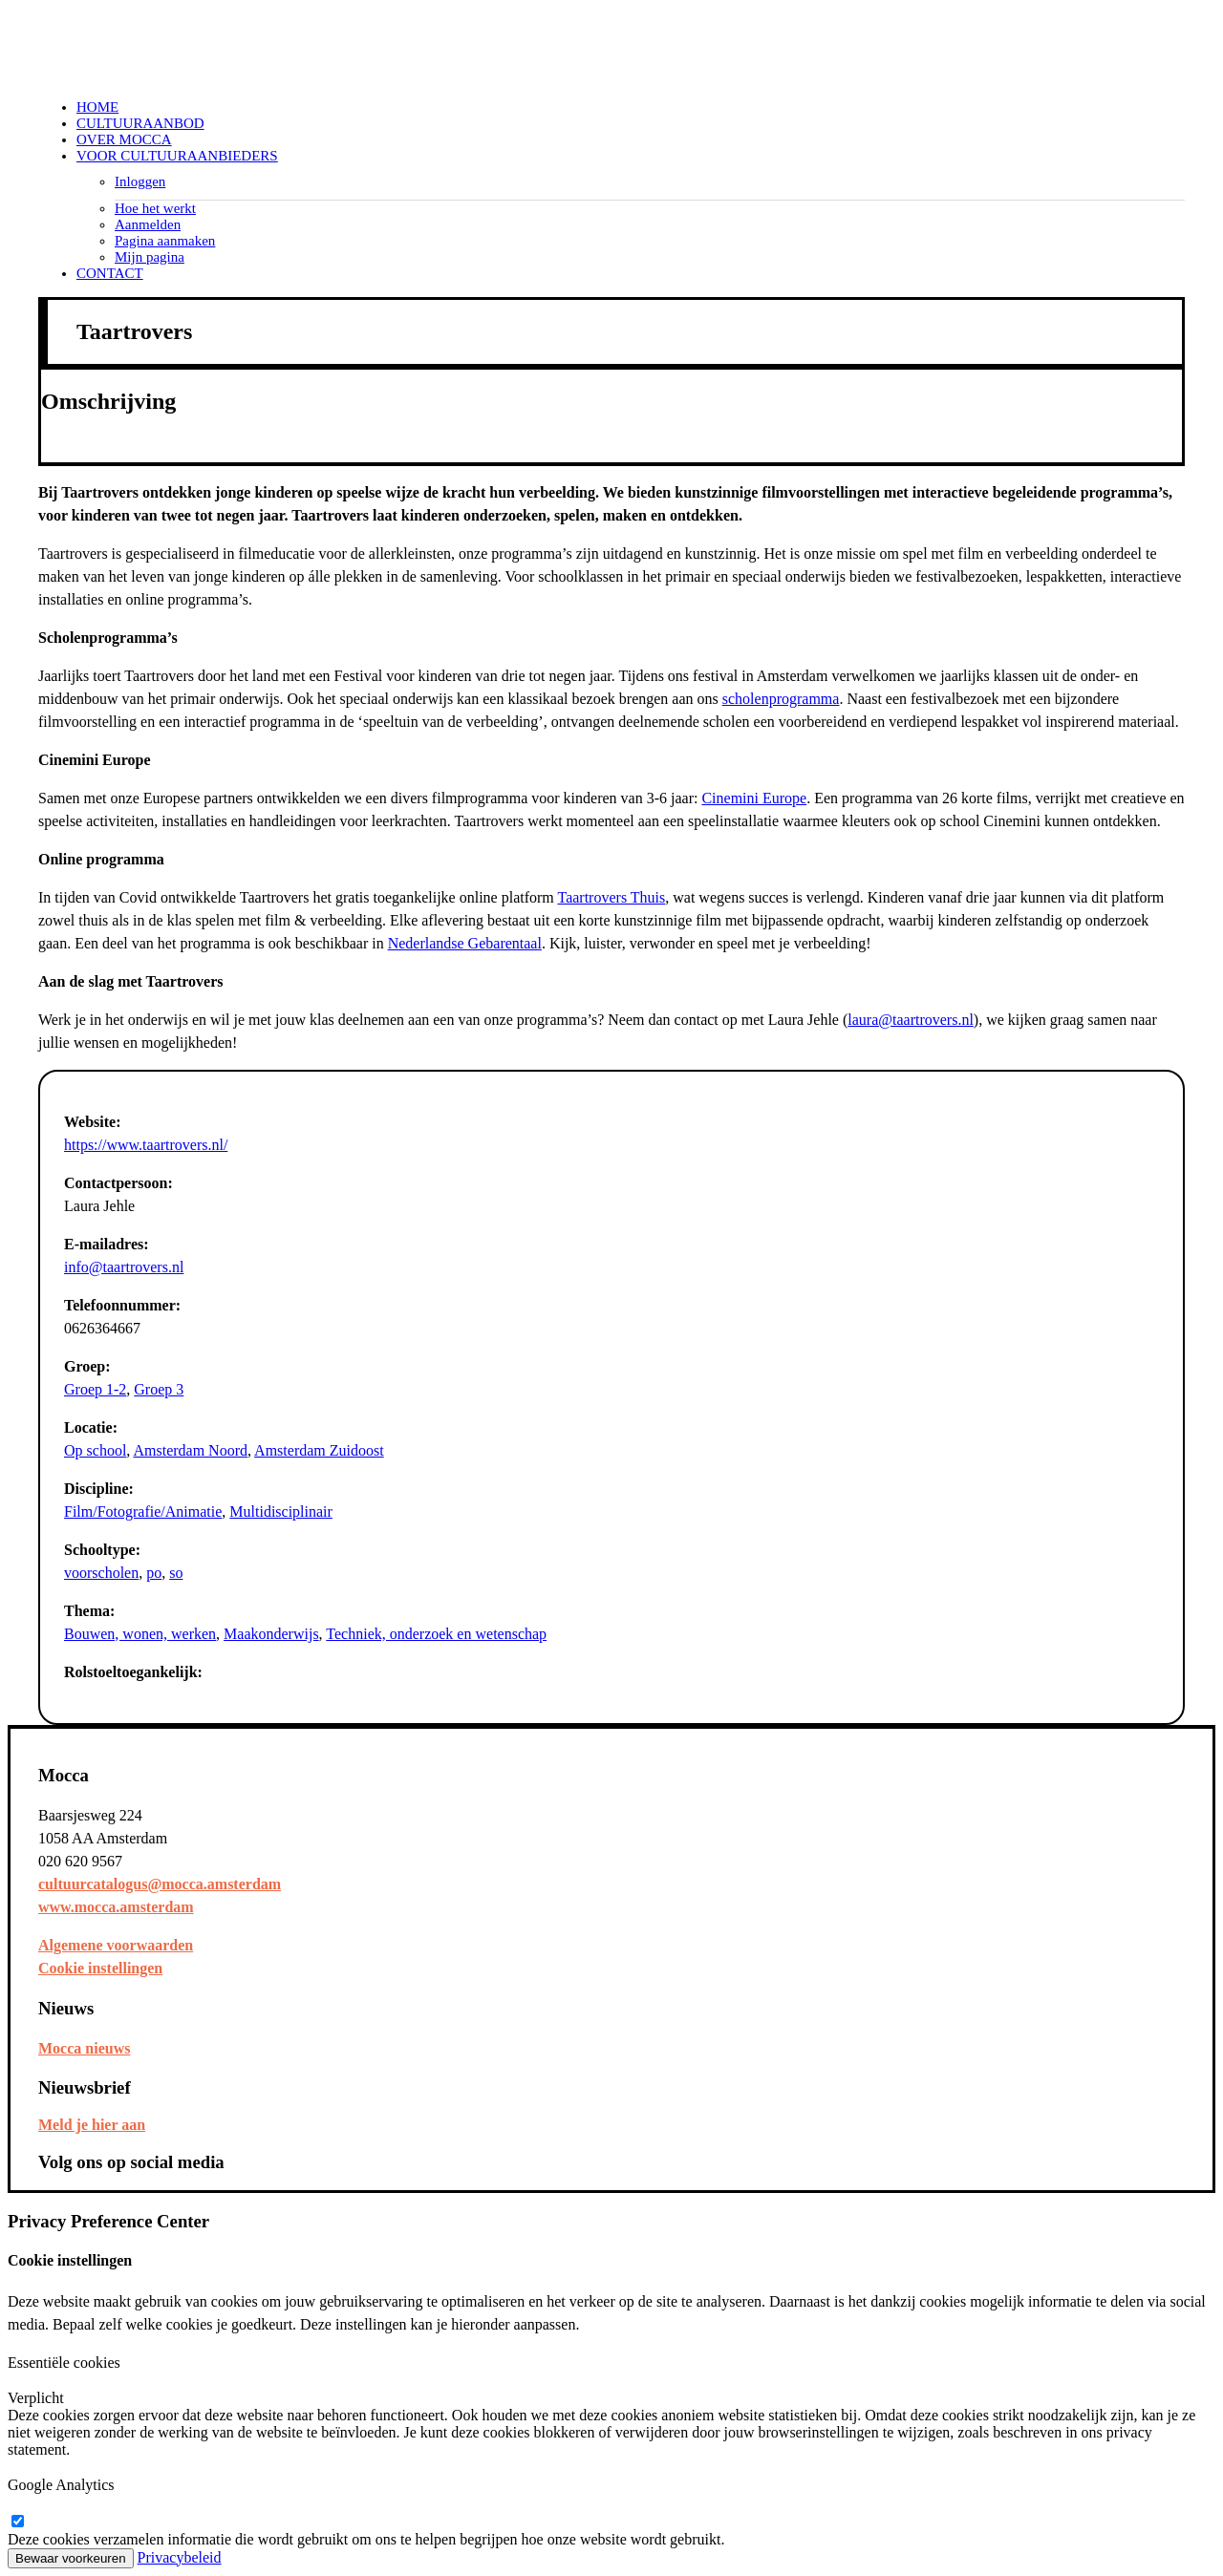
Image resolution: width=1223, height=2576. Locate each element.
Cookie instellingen (100, 1968)
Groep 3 (158, 1389)
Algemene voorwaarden (115, 1945)
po (153, 1573)
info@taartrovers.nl (123, 1267)
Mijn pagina (149, 257)
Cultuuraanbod (140, 123)
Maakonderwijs (271, 1634)
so (175, 1573)
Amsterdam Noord (190, 1450)
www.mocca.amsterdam (116, 1907)
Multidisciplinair (281, 1511)
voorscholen (101, 1573)
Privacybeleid (180, 2557)
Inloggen (140, 181)
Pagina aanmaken (165, 240)
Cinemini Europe (753, 798)
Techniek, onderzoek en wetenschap (436, 1634)
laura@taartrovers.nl (911, 1019)
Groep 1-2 (95, 1389)
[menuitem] (630, 107)
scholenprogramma (781, 699)
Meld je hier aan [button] (91, 2125)
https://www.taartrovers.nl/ (145, 1145)
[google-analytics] (17, 2522)
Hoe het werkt (155, 208)
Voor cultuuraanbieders (177, 155)
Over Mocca (124, 139)
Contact (109, 273)
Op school (95, 1450)
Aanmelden (148, 224)
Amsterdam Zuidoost (319, 1450)
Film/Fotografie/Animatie (143, 1511)
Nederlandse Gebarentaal (465, 943)
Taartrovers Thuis (611, 897)
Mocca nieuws (84, 2048)
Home (97, 107)
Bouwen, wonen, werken (140, 1634)
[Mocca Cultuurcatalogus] (611, 46)
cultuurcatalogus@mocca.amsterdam (159, 1884)
